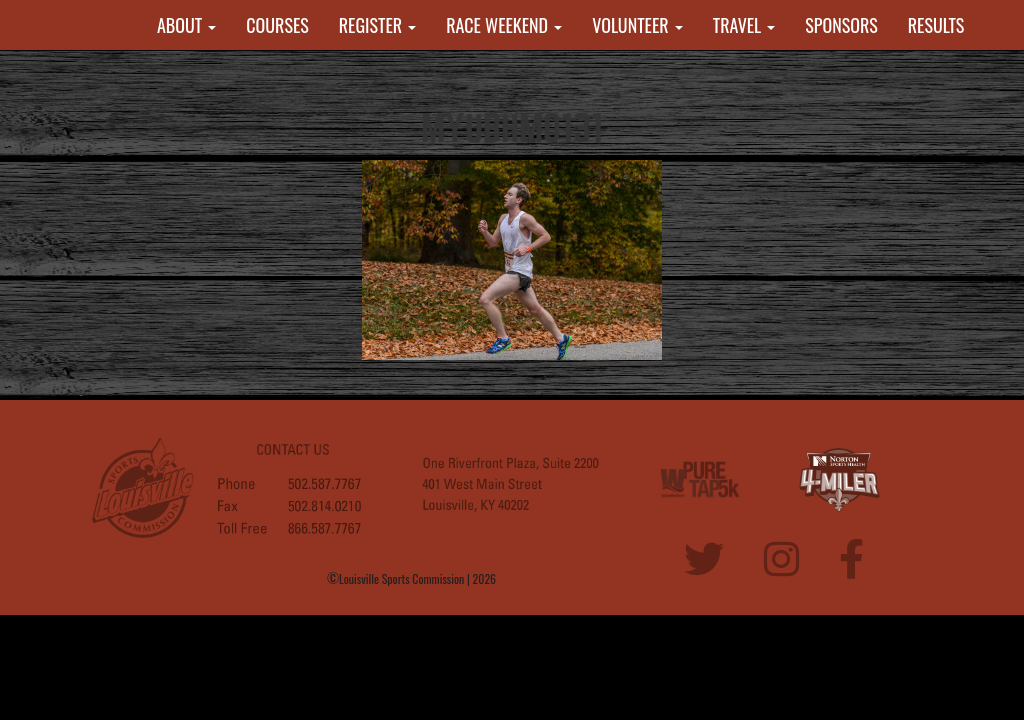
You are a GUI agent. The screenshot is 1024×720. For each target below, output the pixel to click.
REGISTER (378, 25)
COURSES (277, 25)
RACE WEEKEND (504, 25)
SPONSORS (841, 25)
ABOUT (186, 25)
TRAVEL (744, 25)
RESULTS (936, 25)
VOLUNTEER (637, 25)
